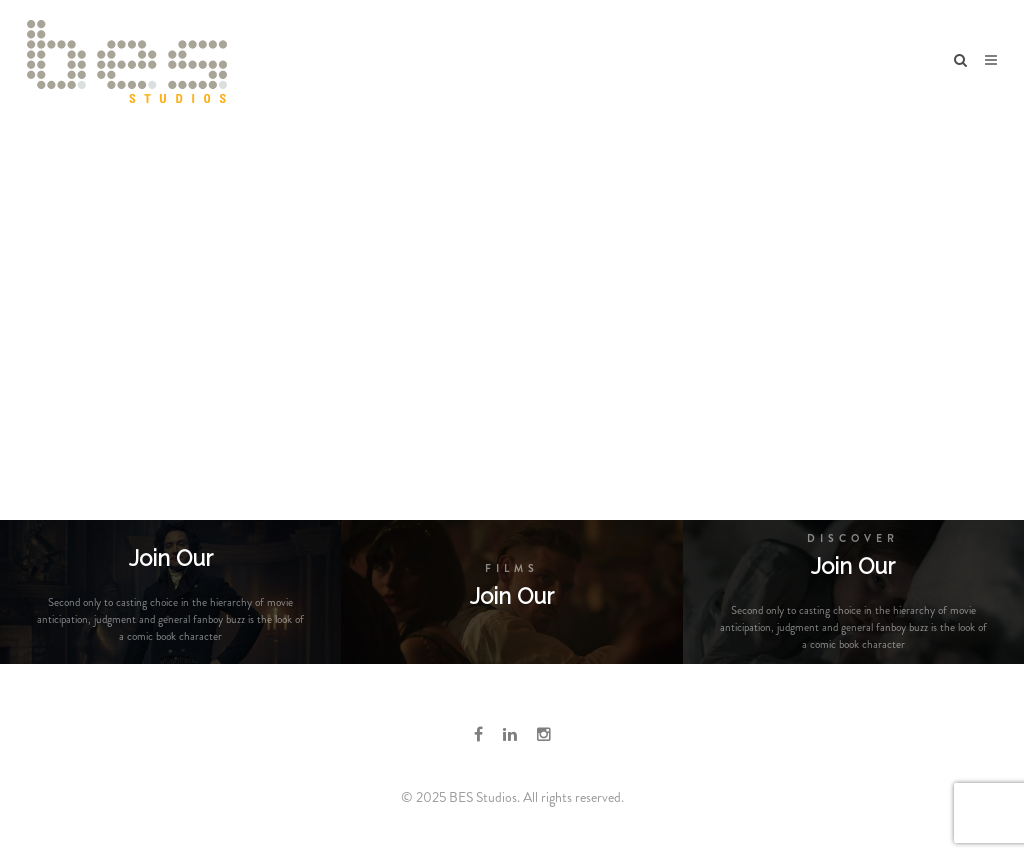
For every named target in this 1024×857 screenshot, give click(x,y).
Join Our (512, 596)
